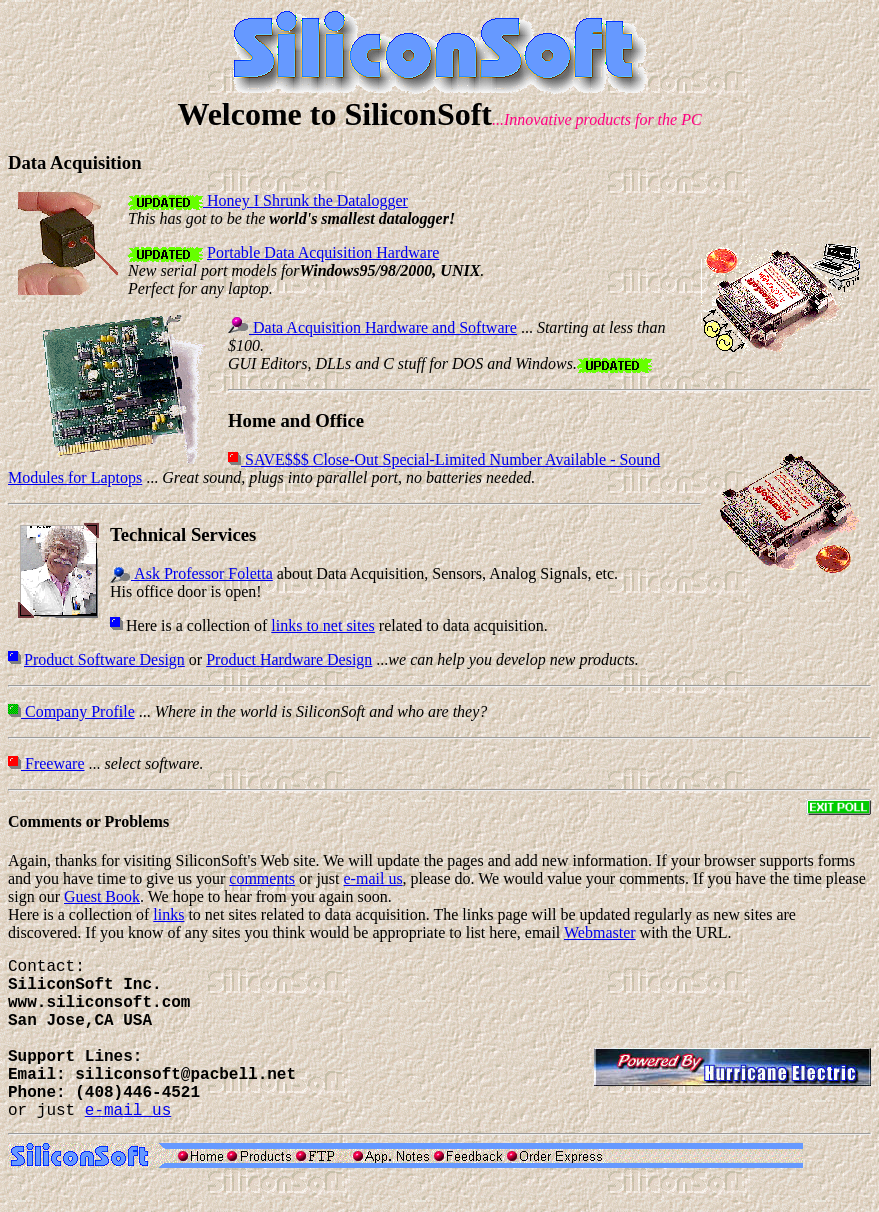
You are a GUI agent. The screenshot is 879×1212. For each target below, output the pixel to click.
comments (262, 878)
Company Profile (78, 711)
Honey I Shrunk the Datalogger (305, 200)
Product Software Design (104, 659)
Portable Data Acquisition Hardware (323, 252)
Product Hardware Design (289, 659)
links (168, 914)
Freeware (53, 763)
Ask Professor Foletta (202, 573)
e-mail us (373, 878)
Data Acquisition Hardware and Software (383, 327)
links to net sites (323, 625)
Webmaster (600, 932)
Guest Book (102, 896)
